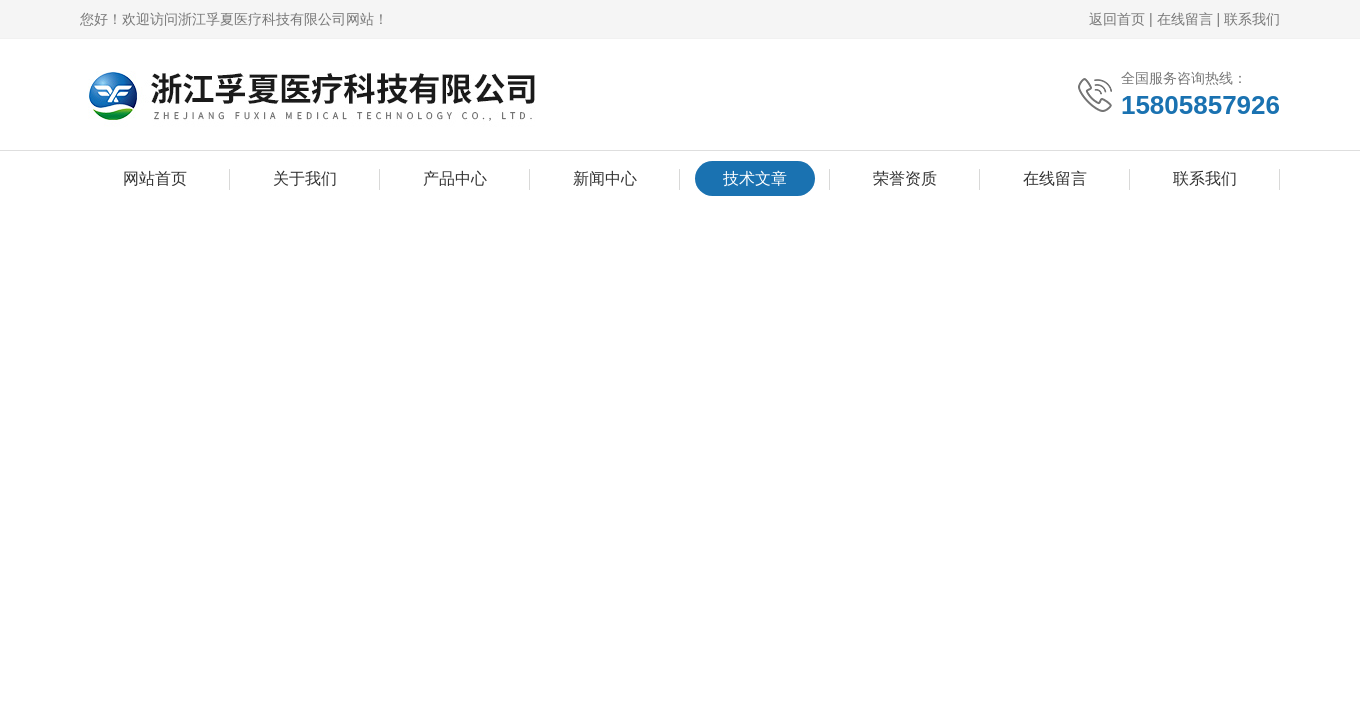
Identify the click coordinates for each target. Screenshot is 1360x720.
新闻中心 (605, 178)
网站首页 (155, 178)
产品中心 (455, 178)
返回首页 (1117, 19)
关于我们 (305, 178)
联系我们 (1252, 19)
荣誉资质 (905, 178)
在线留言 (1185, 19)
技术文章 (755, 178)
